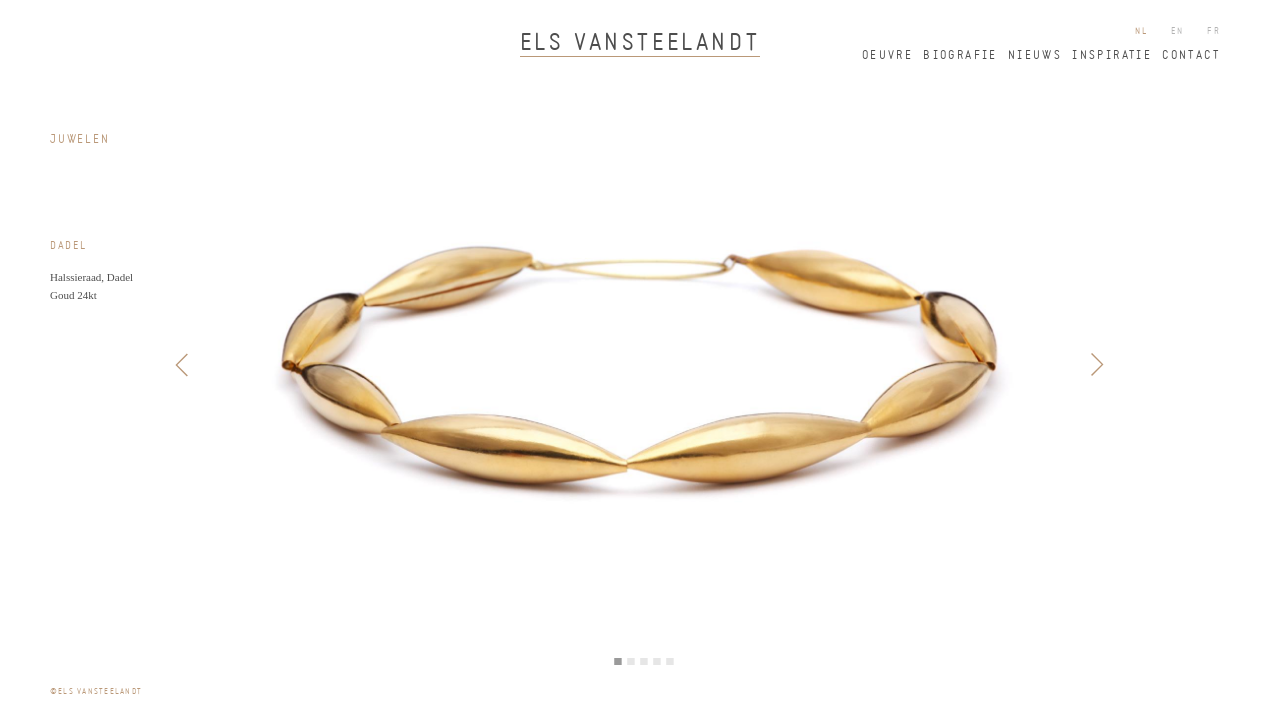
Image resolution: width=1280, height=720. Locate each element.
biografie (960, 56)
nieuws (1035, 56)
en (1178, 31)
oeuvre (887, 56)
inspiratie (1112, 56)
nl (1142, 31)
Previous (183, 365)
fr (1214, 31)
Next (1097, 365)
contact (1191, 56)
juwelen (80, 140)
